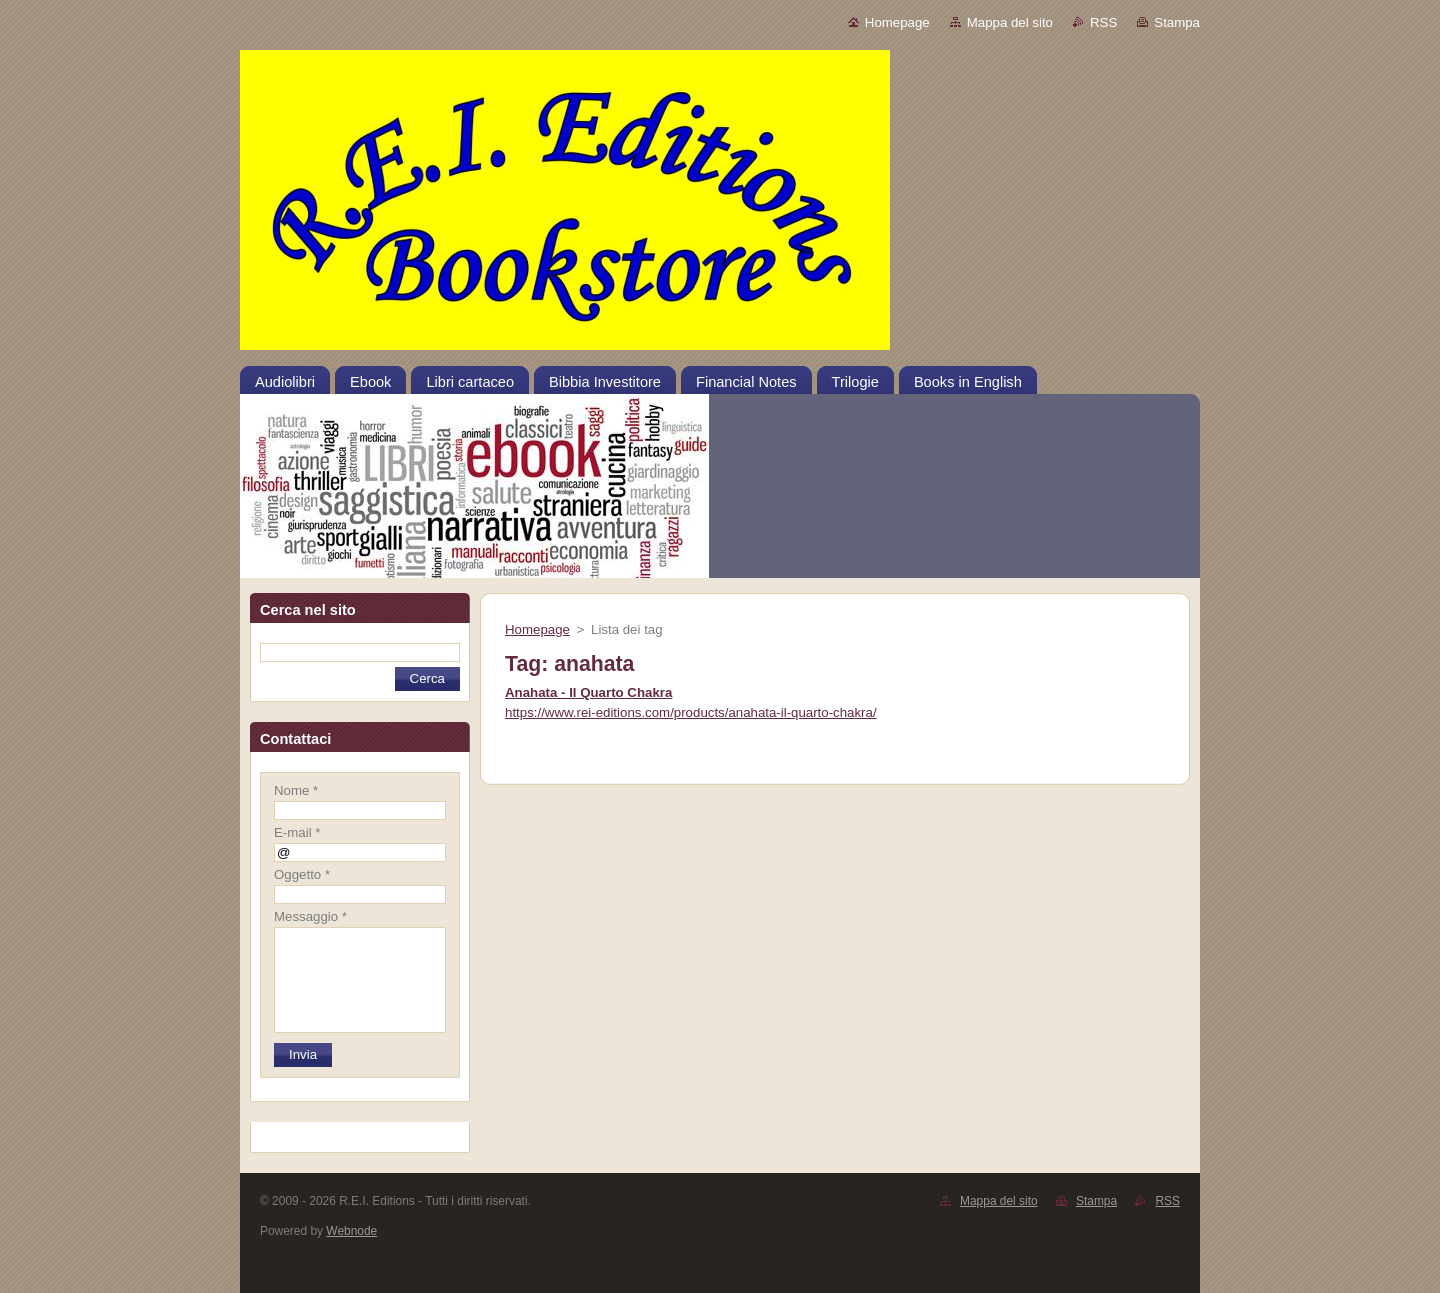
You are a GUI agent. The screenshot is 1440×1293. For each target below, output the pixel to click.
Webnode (351, 1231)
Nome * (296, 790)
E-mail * (297, 832)
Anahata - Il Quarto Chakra (588, 692)
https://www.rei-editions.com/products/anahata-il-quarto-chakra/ (691, 712)
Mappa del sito (1010, 22)
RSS (1103, 22)
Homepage (897, 22)
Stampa (1177, 22)
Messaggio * (310, 916)
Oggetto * (302, 874)
